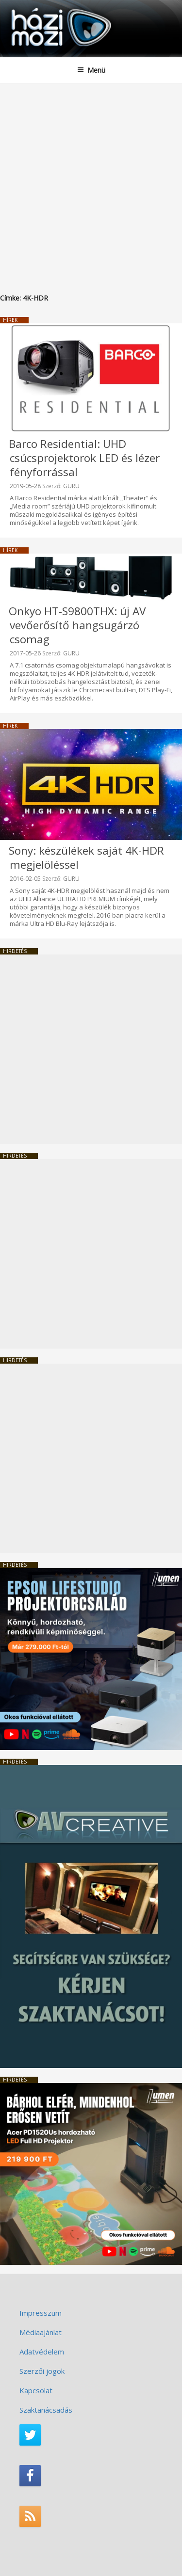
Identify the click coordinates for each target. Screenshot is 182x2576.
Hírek (10, 320)
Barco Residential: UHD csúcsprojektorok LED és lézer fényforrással (84, 457)
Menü (91, 70)
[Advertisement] (91, 179)
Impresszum (40, 2313)
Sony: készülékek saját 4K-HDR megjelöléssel (86, 857)
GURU (71, 486)
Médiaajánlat (40, 2332)
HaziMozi (30, 7)
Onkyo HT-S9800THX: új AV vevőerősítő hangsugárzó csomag (77, 625)
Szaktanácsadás (45, 2410)
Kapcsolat (35, 2390)
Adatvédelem (41, 2351)
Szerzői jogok (42, 2371)
